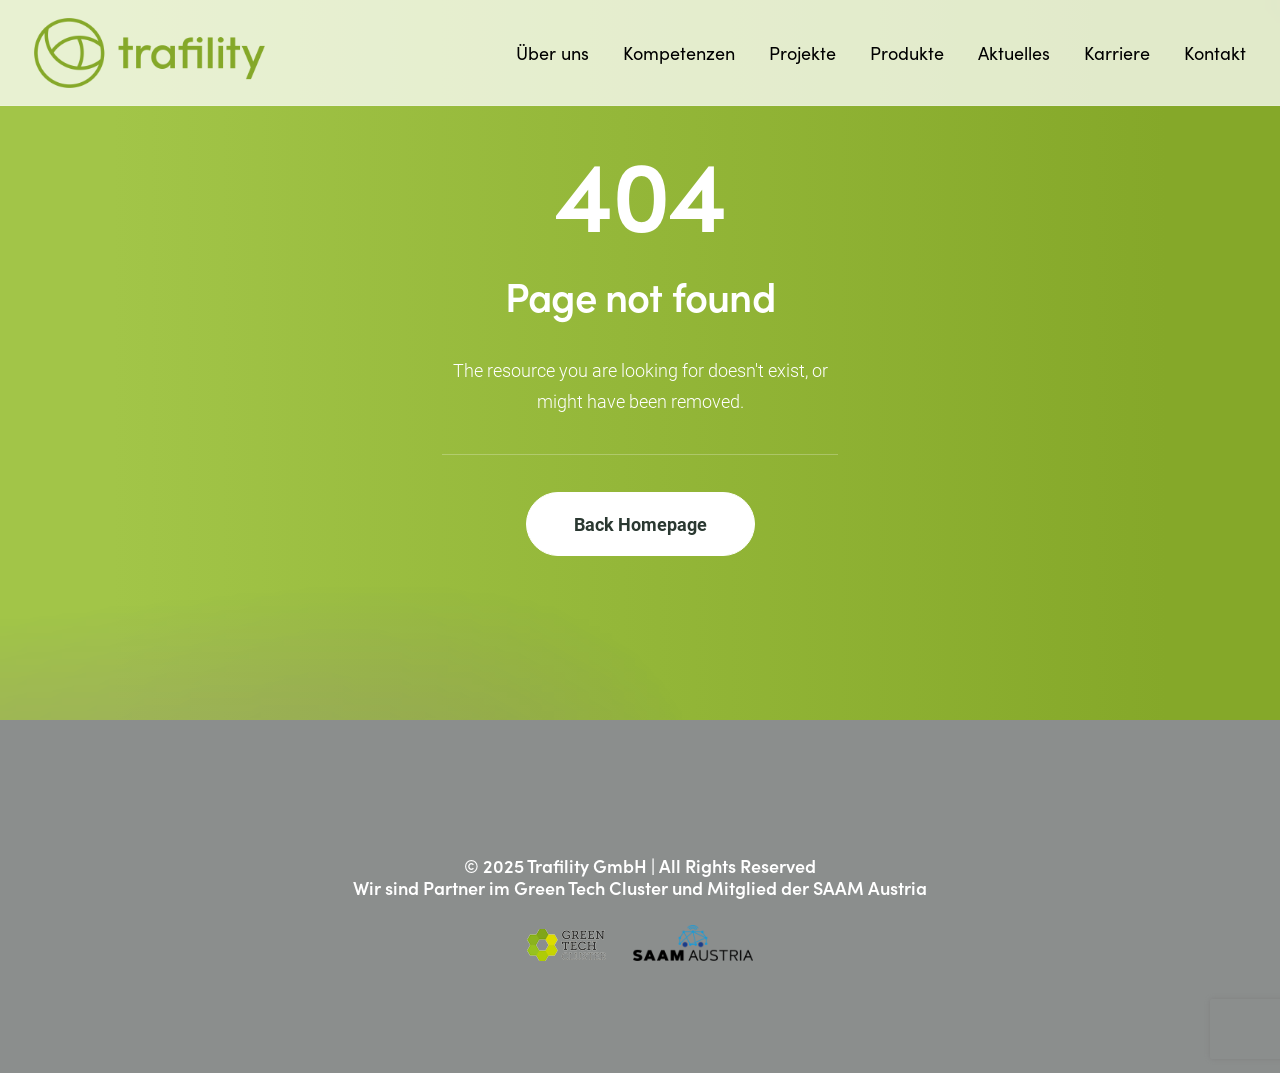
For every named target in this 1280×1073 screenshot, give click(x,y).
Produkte (907, 52)
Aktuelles (1014, 52)
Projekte (802, 52)
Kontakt (1215, 52)
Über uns (552, 52)
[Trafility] (149, 53)
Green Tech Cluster (591, 887)
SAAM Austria (870, 887)
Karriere (1117, 52)
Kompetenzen (679, 52)
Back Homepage (640, 524)
